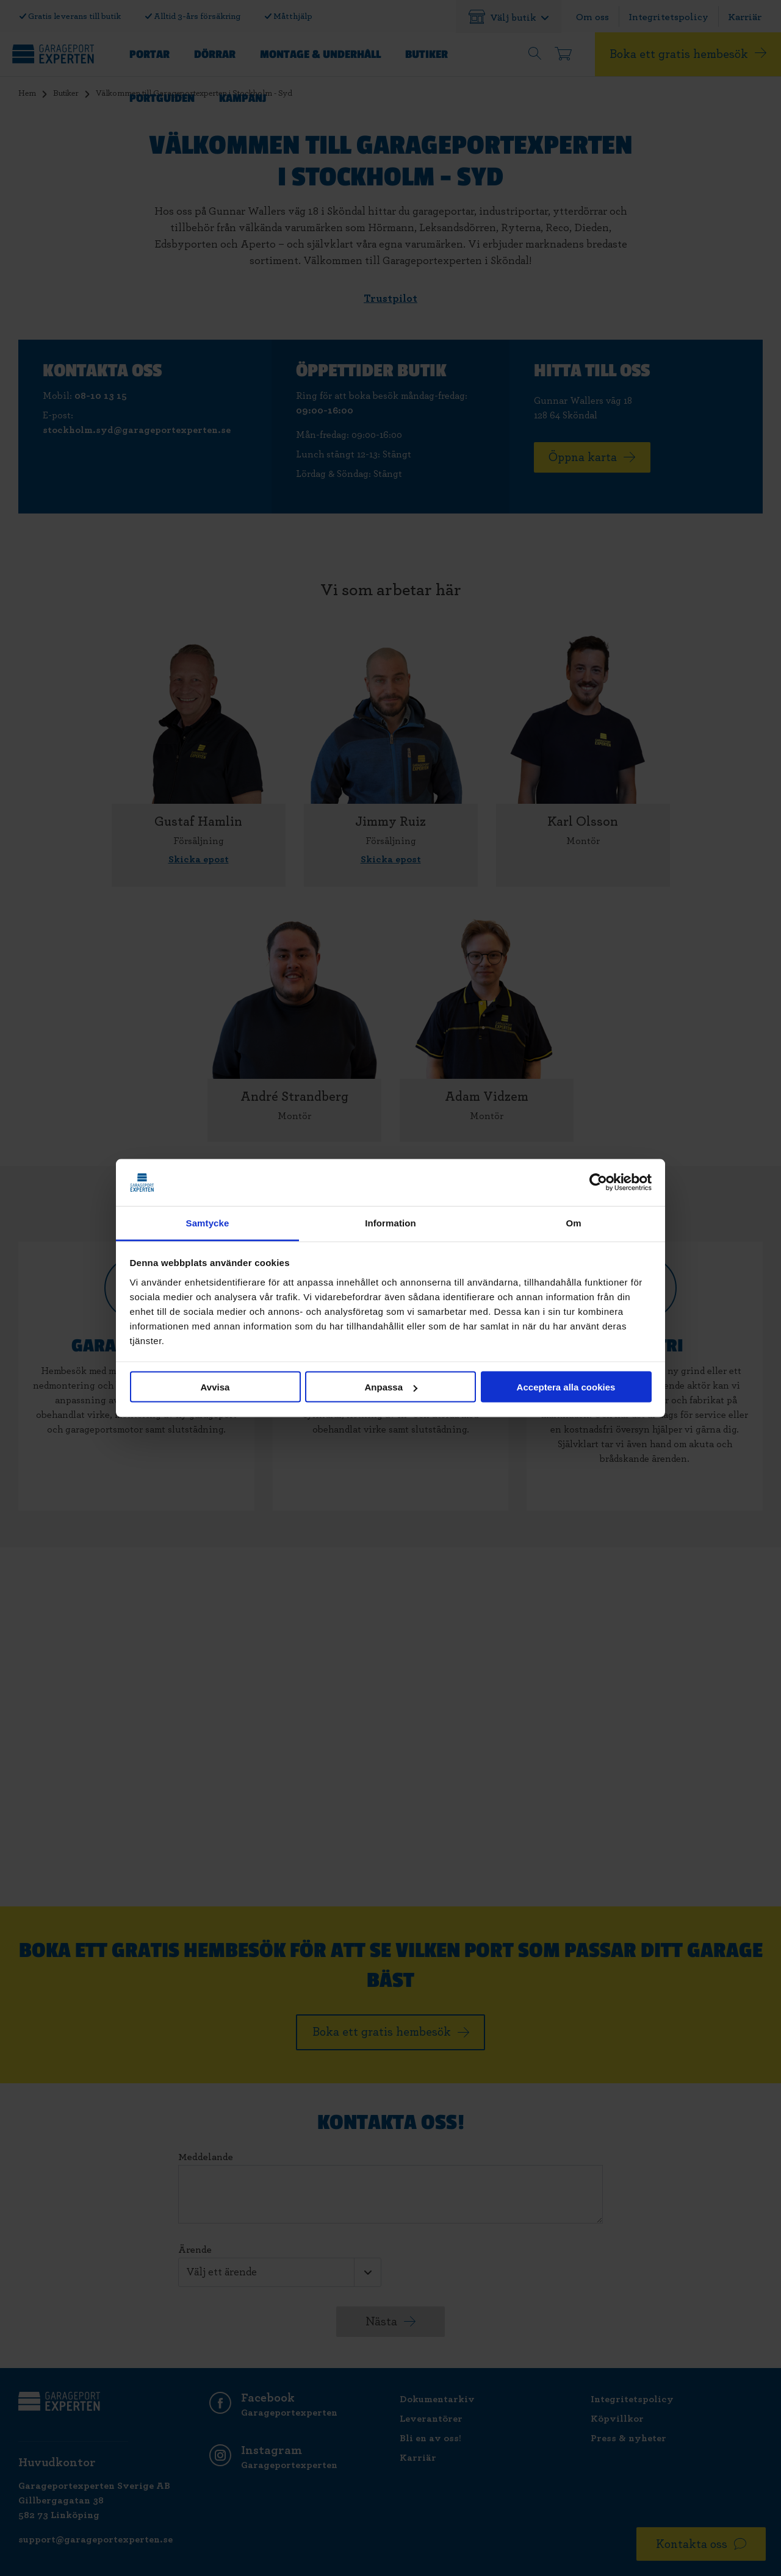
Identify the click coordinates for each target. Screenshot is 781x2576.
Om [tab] (573, 1222)
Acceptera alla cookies (566, 1387)
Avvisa (215, 1387)
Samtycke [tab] (207, 1222)
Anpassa (390, 1387)
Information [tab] (390, 1222)
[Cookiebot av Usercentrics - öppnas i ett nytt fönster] (598, 1182)
